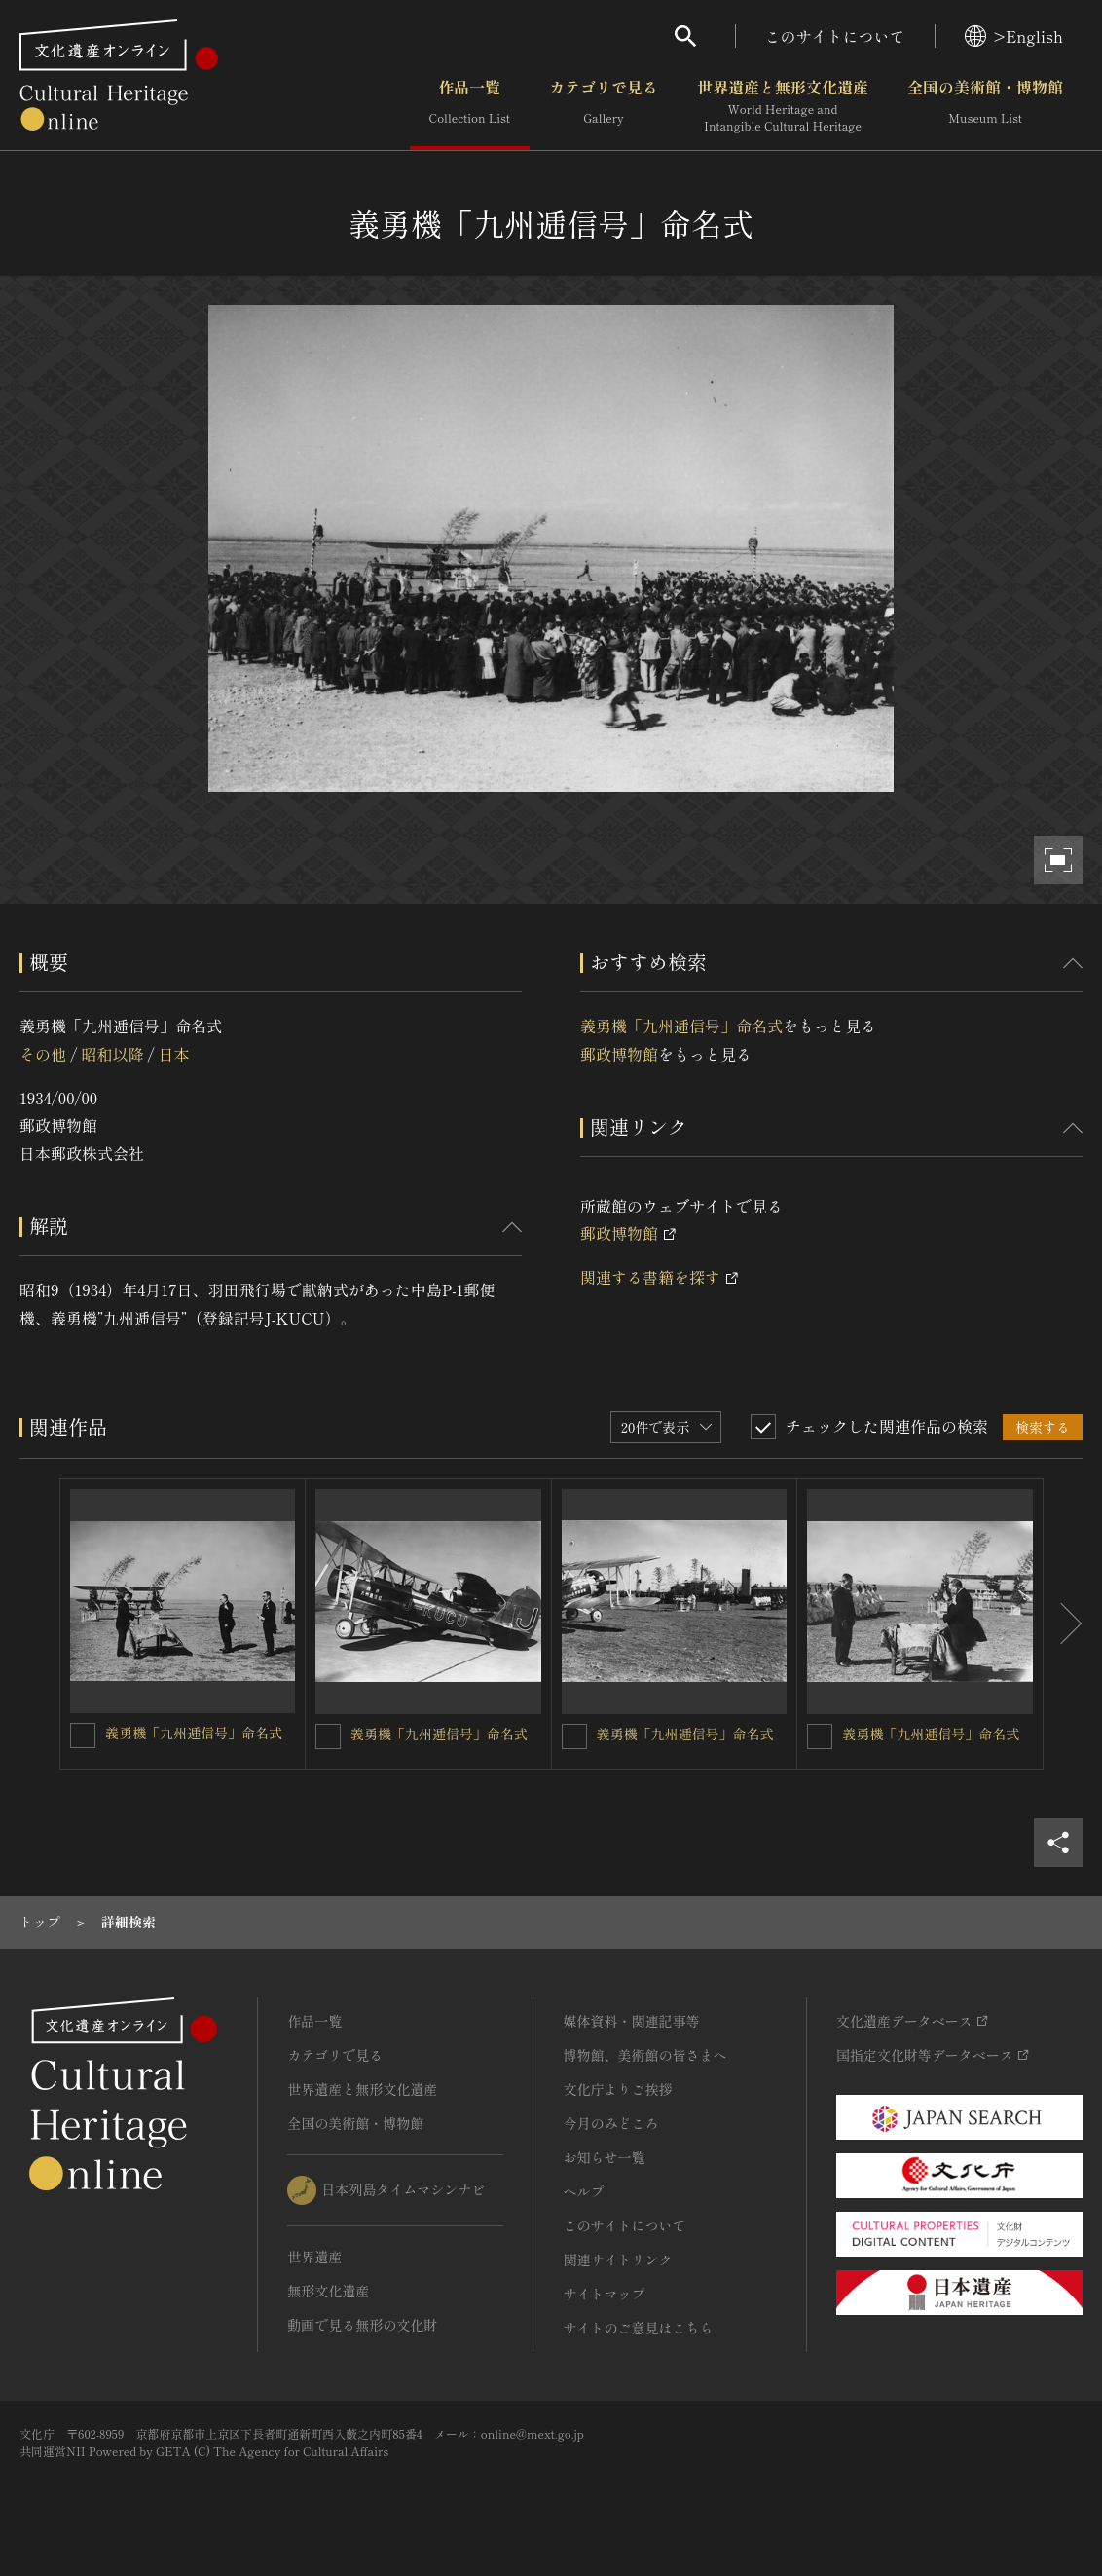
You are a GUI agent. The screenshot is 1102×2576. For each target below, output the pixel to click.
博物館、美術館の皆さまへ (644, 2055)
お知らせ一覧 (603, 2157)
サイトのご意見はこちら (638, 2327)
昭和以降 (112, 1053)
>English (1014, 36)
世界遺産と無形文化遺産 (782, 106)
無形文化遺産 (328, 2290)
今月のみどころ (610, 2123)
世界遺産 (314, 2256)
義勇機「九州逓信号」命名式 (681, 1025)
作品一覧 (469, 106)
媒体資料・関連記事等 (631, 2021)
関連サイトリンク (617, 2259)
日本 (174, 1053)
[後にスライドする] (1063, 1624)
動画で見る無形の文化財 (362, 2324)
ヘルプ (583, 2191)
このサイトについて (835, 36)
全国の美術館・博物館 (985, 106)
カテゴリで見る (603, 106)
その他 (42, 1053)
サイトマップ (603, 2293)
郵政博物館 (619, 1053)
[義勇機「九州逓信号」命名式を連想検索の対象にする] (82, 1735)
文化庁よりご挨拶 (617, 2089)
